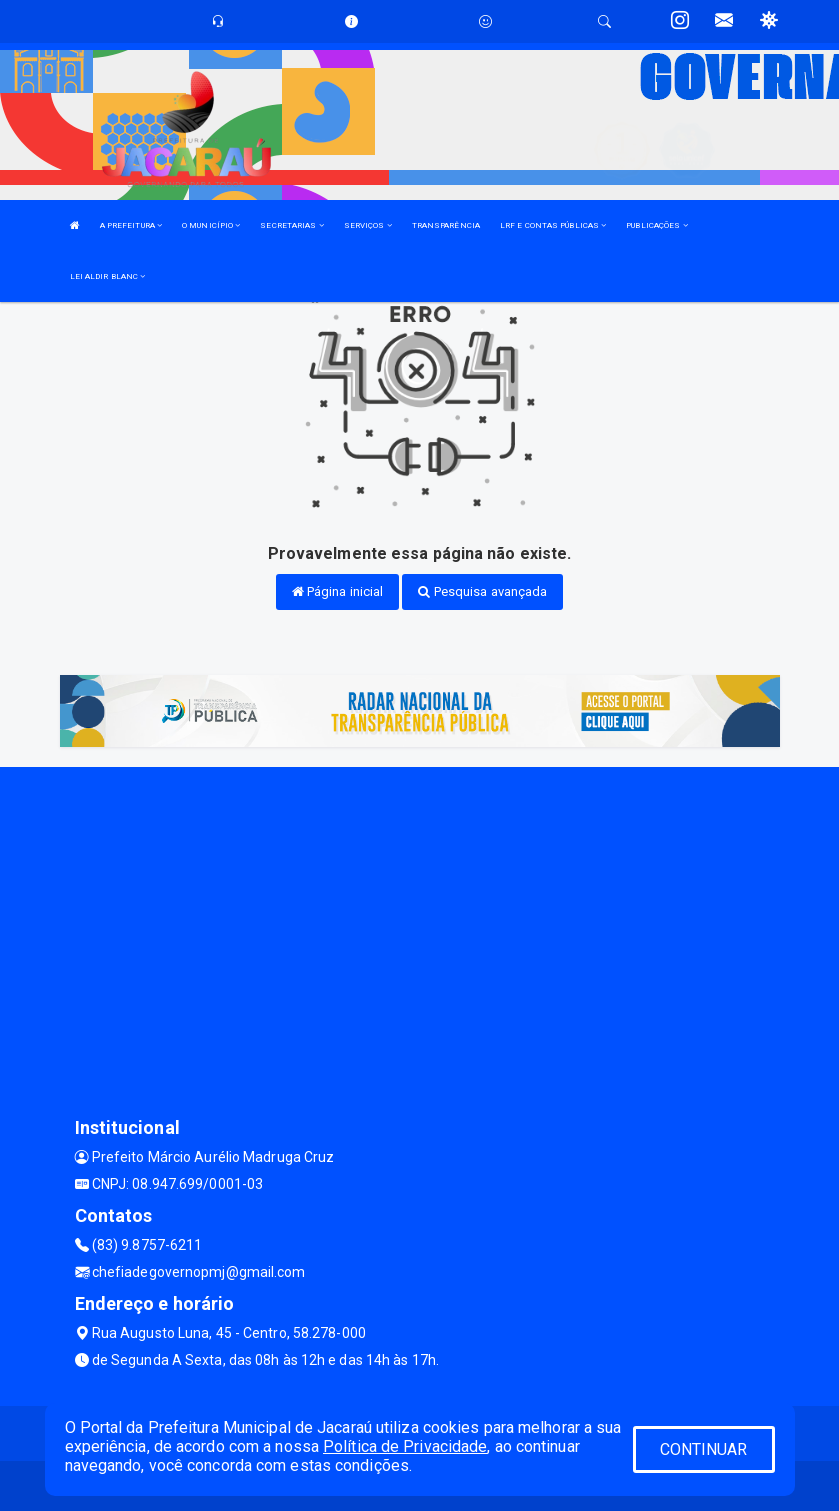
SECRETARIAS (291, 225)
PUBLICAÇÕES (656, 225)
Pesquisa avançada (482, 591)
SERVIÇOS (368, 225)
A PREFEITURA (131, 225)
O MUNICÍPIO (211, 225)
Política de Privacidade (405, 1446)
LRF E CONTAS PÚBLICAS (553, 225)
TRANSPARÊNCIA (446, 225)
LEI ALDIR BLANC (108, 276)
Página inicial (338, 591)
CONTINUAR (704, 1449)
